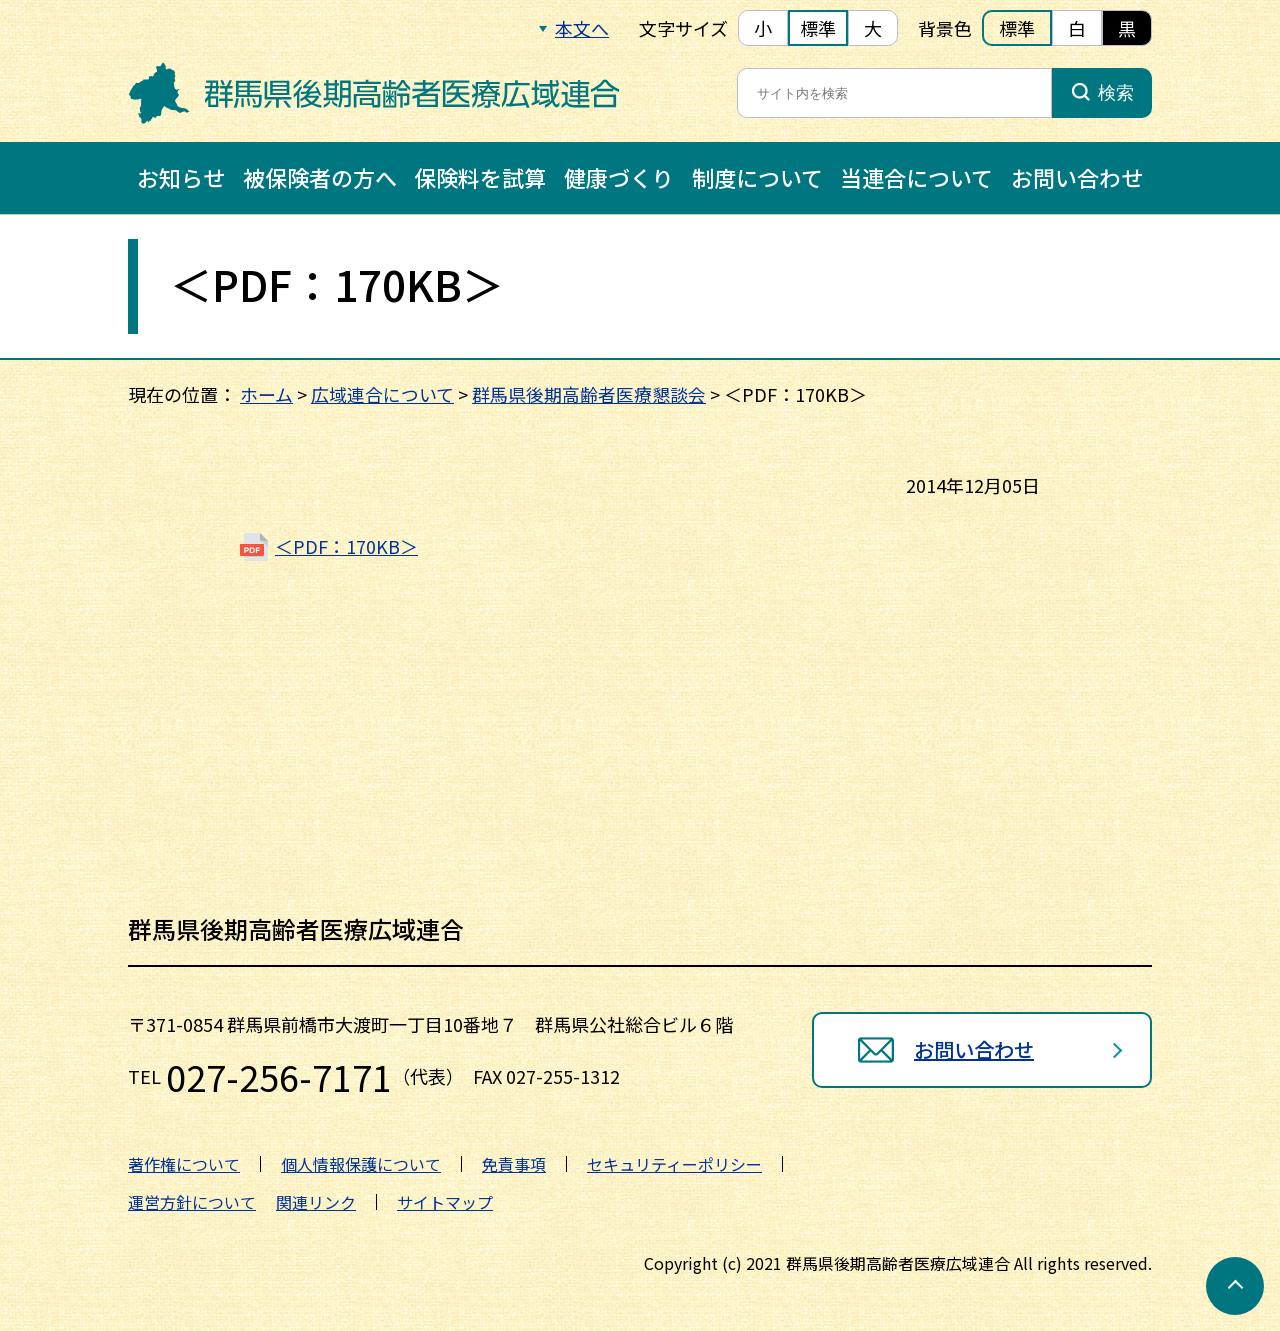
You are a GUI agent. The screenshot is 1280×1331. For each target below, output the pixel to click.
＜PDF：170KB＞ (346, 546)
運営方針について (192, 1202)
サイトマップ (445, 1202)
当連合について (916, 177)
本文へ (582, 28)
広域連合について (382, 394)
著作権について (184, 1164)
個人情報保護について (361, 1164)
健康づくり (619, 177)
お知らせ (181, 177)
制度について (757, 177)
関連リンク (316, 1202)
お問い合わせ (1077, 177)
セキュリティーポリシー (674, 1164)
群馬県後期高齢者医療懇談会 (589, 394)
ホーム (266, 394)
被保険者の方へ (320, 177)
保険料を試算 (480, 177)
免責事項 (514, 1164)
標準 (818, 28)
